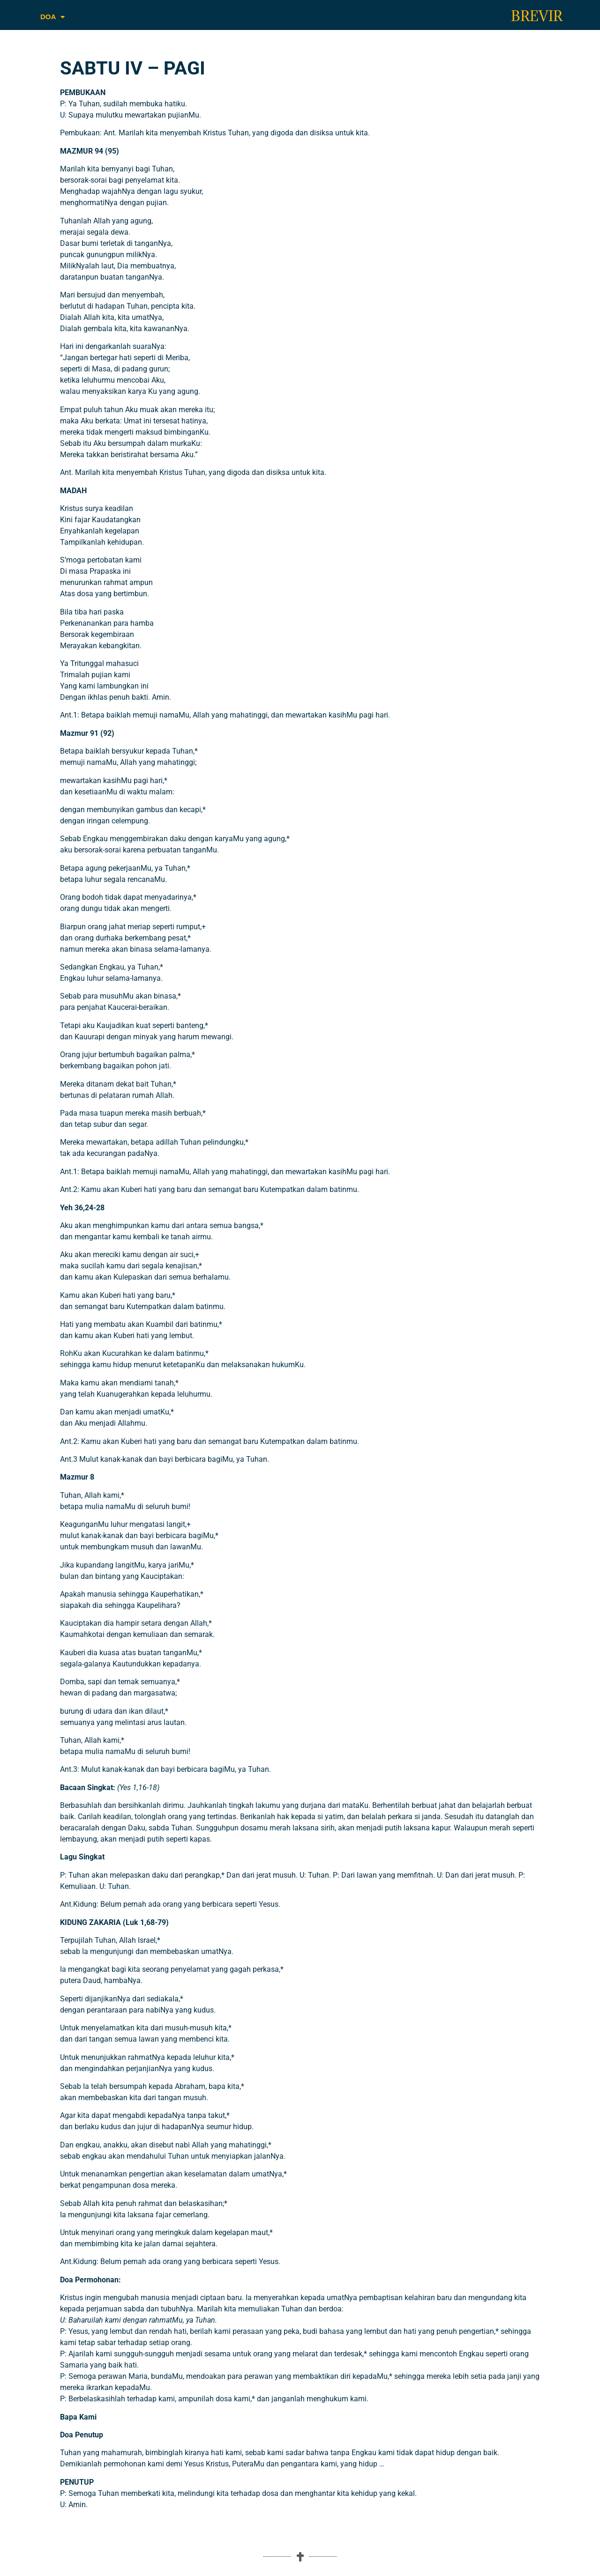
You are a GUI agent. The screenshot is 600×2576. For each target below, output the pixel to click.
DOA (52, 17)
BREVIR (536, 16)
